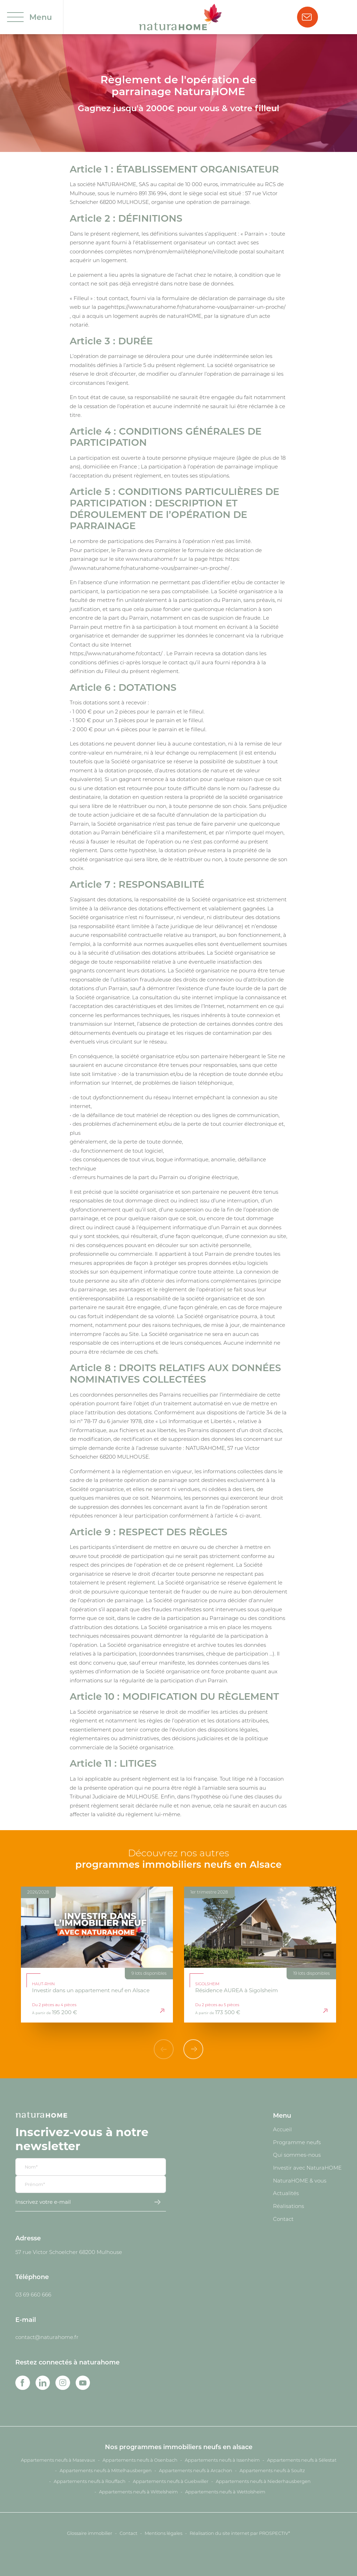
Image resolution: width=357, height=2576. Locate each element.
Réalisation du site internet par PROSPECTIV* (240, 2533)
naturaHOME (184, 315)
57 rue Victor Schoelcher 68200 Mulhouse (68, 2251)
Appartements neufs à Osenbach (139, 2460)
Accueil (282, 2129)
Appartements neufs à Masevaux (58, 2460)
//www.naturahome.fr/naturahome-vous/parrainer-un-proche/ (149, 567)
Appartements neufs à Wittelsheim (138, 2491)
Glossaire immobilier (89, 2533)
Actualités (286, 2192)
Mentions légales (163, 2533)
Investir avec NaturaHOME (307, 2167)
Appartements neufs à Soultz (272, 2470)
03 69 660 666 (33, 2294)
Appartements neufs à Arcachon (195, 2470)
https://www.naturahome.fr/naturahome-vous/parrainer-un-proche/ (198, 306)
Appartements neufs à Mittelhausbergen (106, 2470)
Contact (283, 2218)
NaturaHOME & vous (299, 2180)
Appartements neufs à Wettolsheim (225, 2491)
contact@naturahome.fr (46, 2336)
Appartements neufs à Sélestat (301, 2460)
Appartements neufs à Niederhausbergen (263, 2481)
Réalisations (288, 2205)
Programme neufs (297, 2142)
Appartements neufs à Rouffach (90, 2481)
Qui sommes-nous (297, 2154)
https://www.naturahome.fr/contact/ (116, 653)
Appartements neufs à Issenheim (222, 2460)
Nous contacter (307, 17)
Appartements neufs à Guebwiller (170, 2481)
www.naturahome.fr (152, 558)
